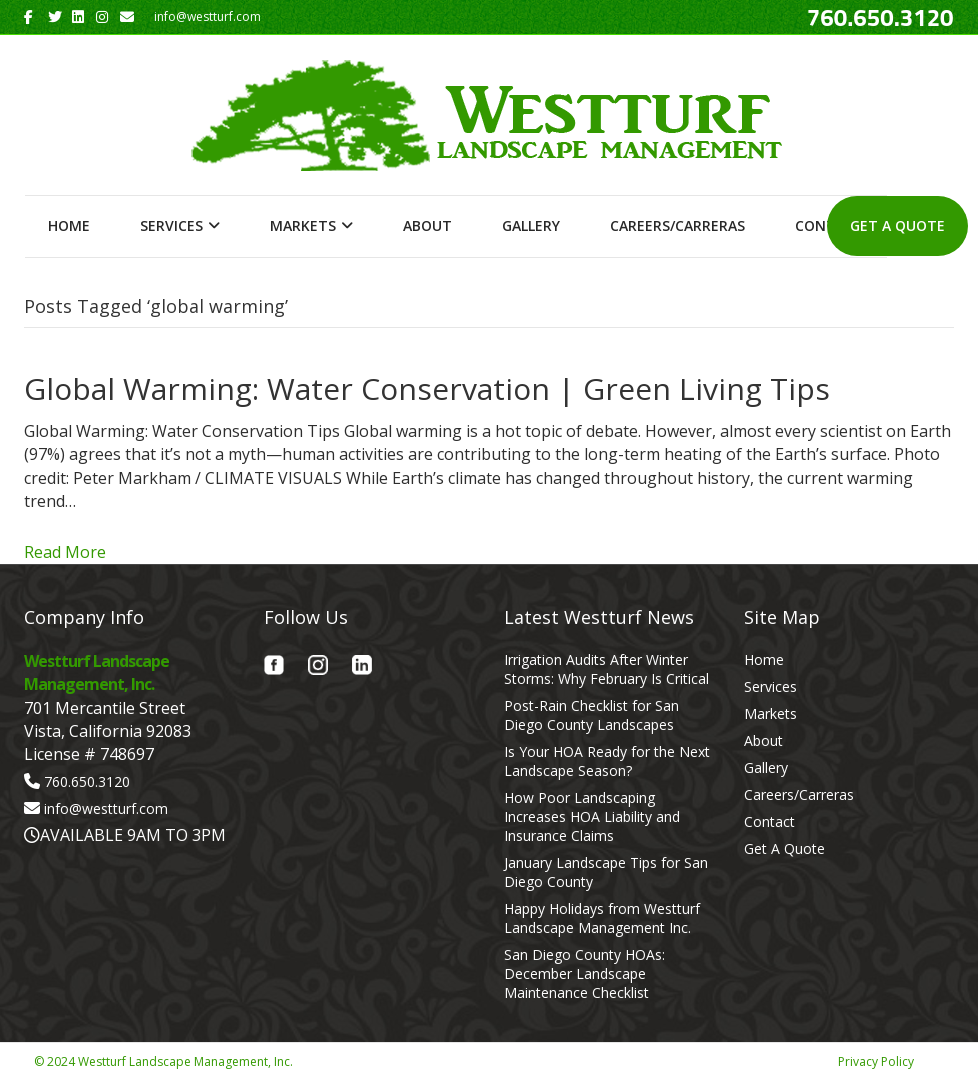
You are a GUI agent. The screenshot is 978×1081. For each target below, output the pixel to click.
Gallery (531, 225)
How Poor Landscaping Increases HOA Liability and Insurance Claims (592, 816)
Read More (65, 552)
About (427, 225)
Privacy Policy (876, 1061)
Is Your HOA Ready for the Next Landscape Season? (607, 761)
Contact (769, 821)
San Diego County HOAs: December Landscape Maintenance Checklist (584, 973)
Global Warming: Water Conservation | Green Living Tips (427, 388)
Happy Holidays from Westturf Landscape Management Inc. (602, 918)
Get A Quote (897, 225)
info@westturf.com (106, 808)
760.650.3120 (87, 781)
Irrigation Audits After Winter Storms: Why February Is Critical (606, 669)
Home (69, 225)
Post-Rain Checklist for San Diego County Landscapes (591, 715)
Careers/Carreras (677, 225)
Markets (303, 225)
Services (171, 225)
